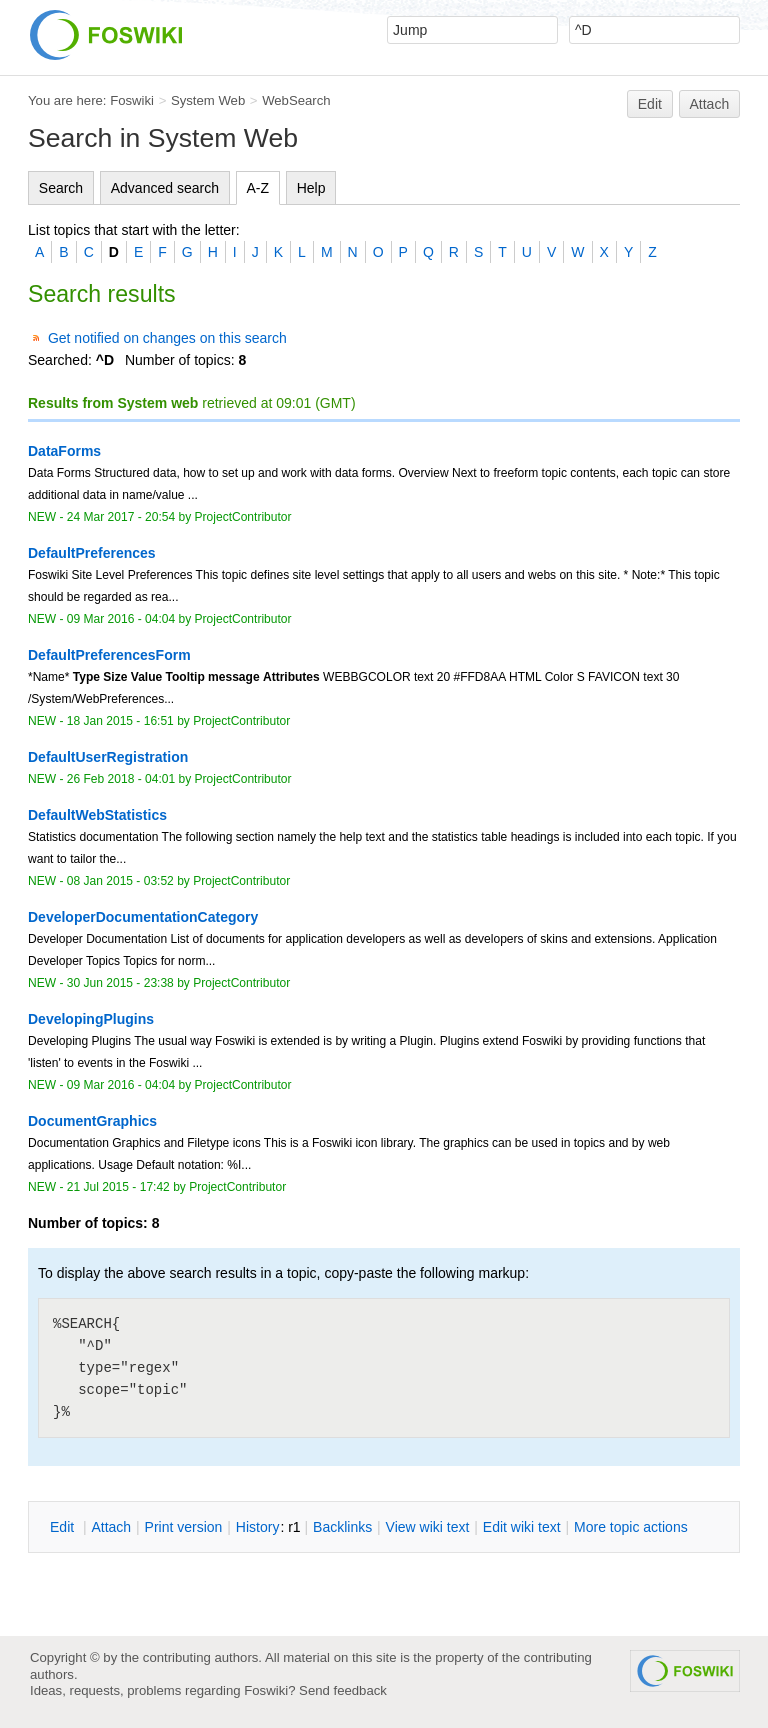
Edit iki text (522, 1527)
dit (64, 1527)
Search (61, 188)
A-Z (258, 188)
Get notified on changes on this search (167, 338)
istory (258, 1527)
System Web (208, 100)
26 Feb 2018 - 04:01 (121, 779)
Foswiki (132, 100)
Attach (710, 104)
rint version (184, 1527)
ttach (111, 1527)
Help (311, 188)
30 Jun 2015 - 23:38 (120, 983)
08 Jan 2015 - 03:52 (120, 881)
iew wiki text (428, 1527)
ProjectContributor (243, 517)
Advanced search (165, 188)
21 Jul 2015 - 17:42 (118, 1187)
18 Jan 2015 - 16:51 (120, 721)
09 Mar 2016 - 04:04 (121, 619)
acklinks (342, 1527)
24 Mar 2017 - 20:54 (121, 517)
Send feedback (343, 1690)
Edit (650, 104)
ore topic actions (631, 1527)
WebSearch (296, 100)
